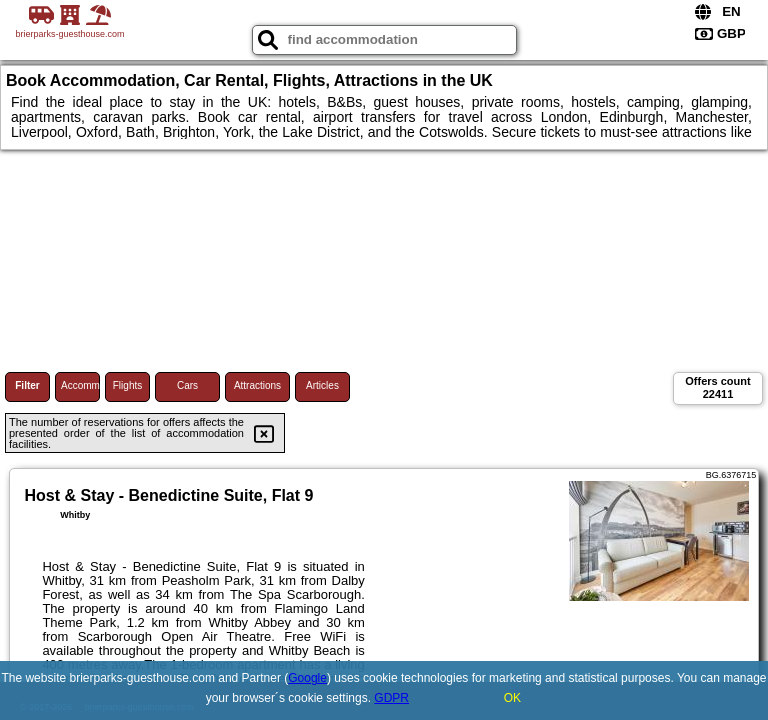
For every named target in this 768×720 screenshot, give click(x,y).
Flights (127, 385)
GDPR (391, 698)
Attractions (257, 385)
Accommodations (80, 385)
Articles (322, 385)
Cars (187, 385)
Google (307, 678)
